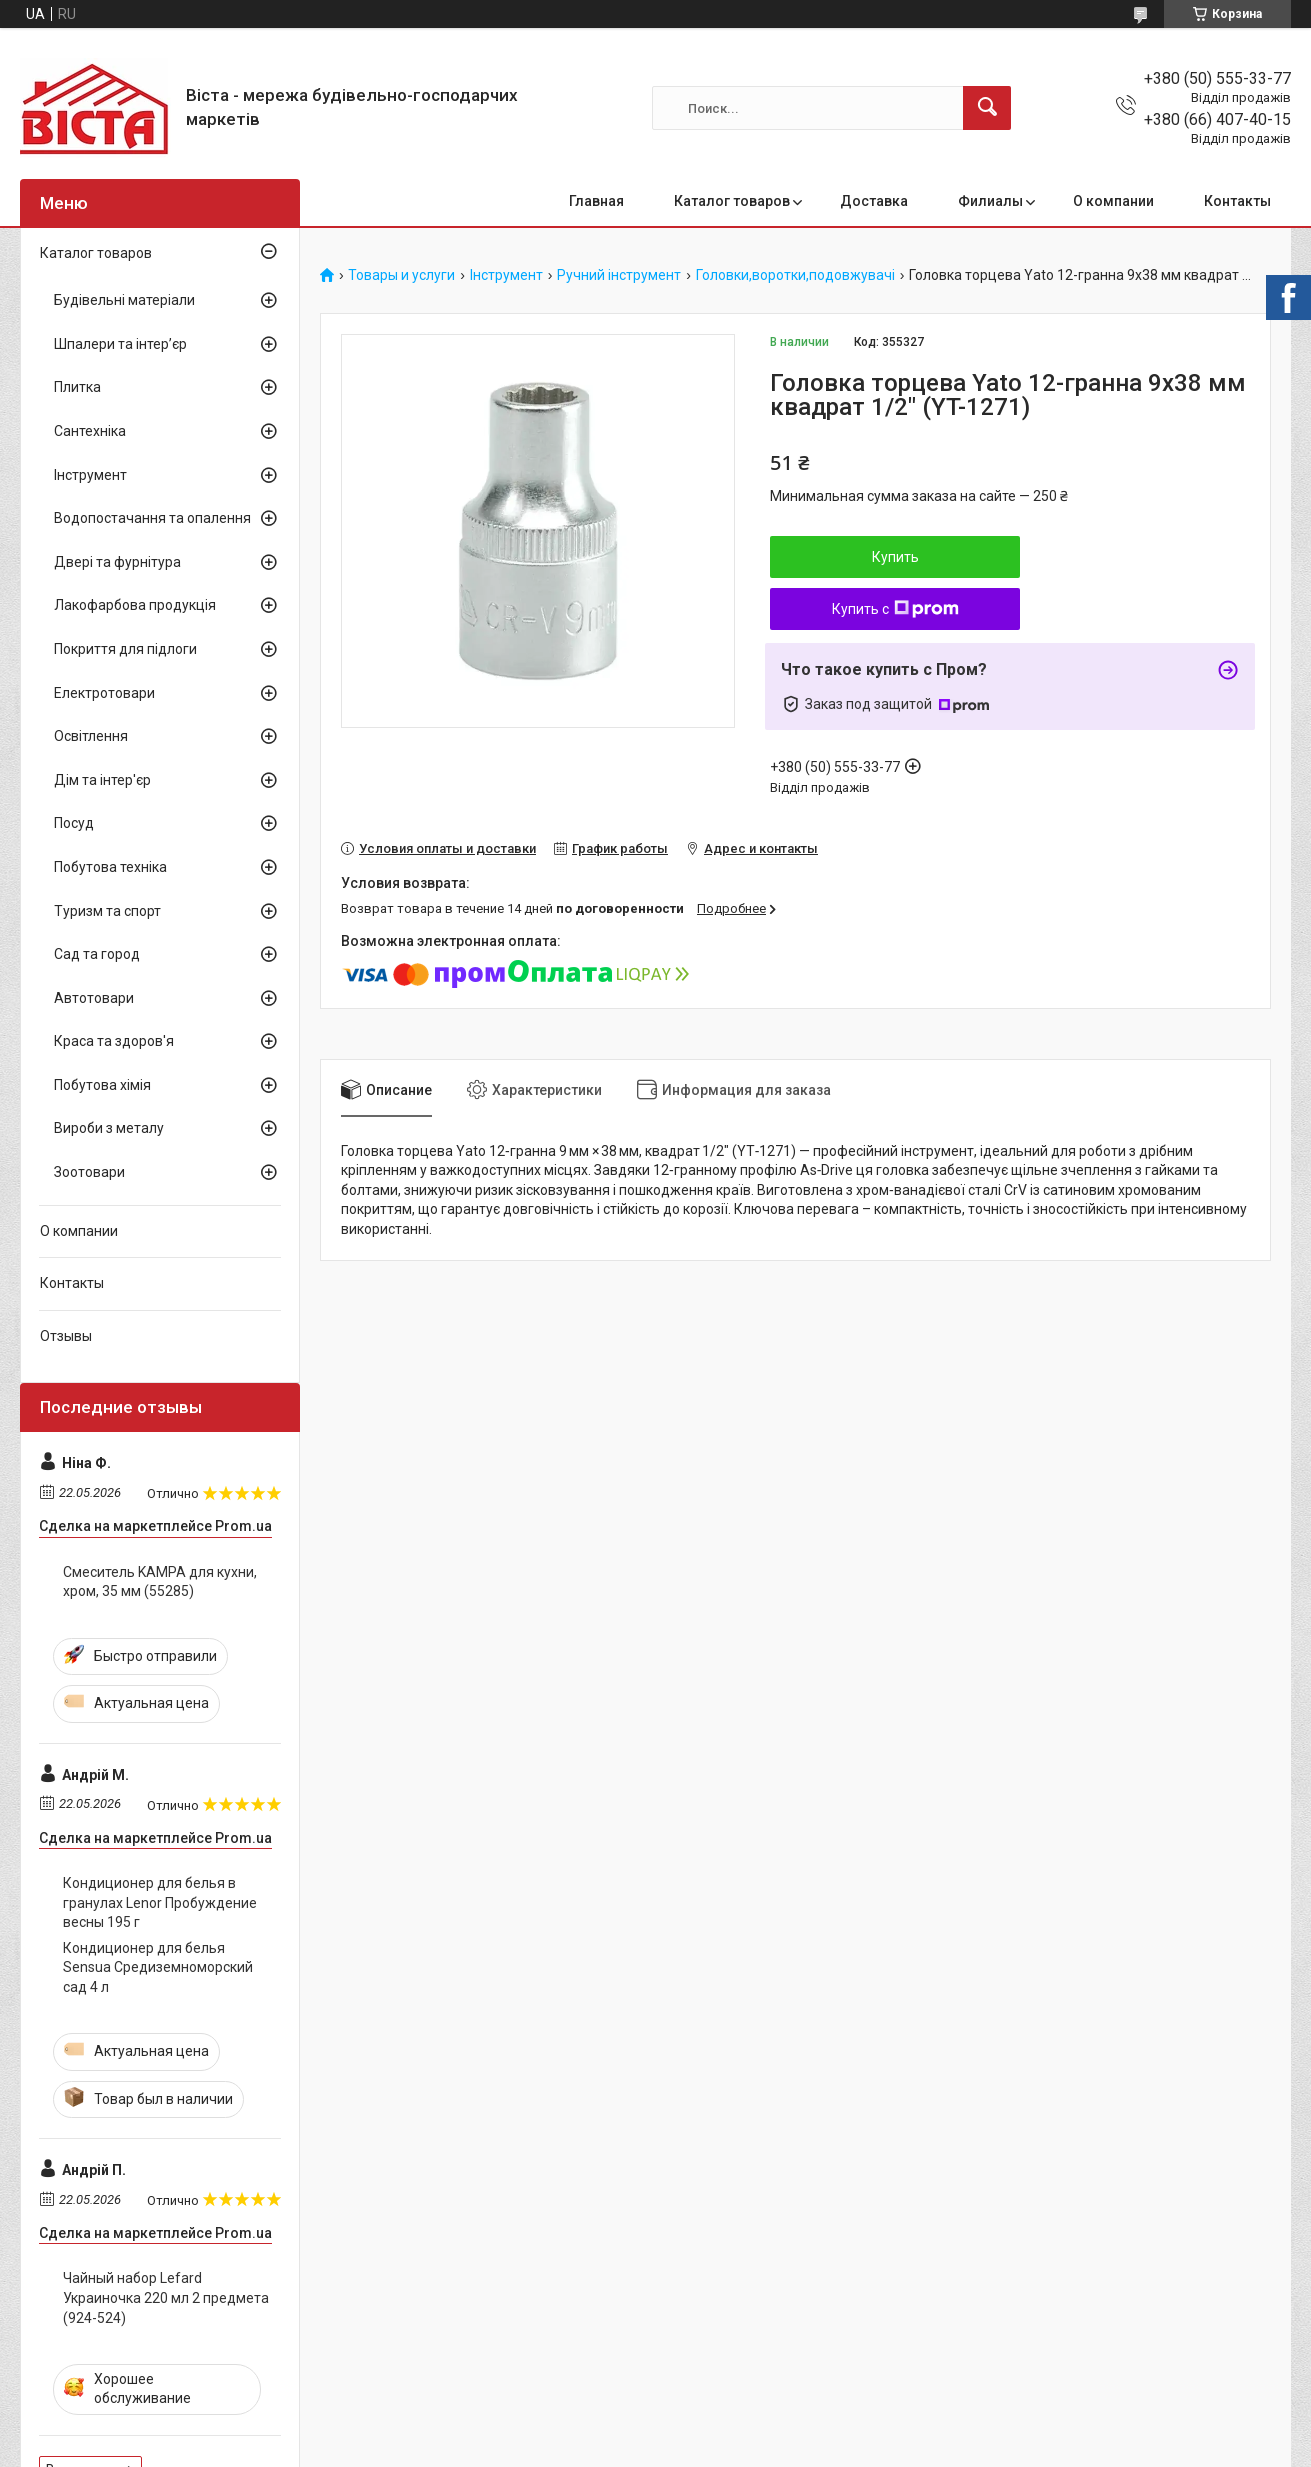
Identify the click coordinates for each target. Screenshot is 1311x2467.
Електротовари (104, 693)
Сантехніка (90, 431)
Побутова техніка (110, 867)
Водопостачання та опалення (152, 518)
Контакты (1237, 201)
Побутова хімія (102, 1085)
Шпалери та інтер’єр (120, 344)
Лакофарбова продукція (135, 605)
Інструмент (506, 275)
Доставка (874, 201)
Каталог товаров (732, 201)
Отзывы (66, 1336)
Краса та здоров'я (114, 1041)
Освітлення (91, 736)
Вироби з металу (109, 1128)
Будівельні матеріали (124, 300)
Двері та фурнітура (117, 562)
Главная (596, 201)
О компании (1113, 201)
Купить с (895, 609)
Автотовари (94, 998)
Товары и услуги (401, 275)
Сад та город (97, 954)
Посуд (74, 823)
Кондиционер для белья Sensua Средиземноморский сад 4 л (158, 1967)
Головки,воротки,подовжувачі (795, 275)
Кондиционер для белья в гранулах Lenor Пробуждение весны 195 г (160, 1902)
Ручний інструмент (619, 275)
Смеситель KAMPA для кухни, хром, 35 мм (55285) (160, 1582)
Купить (895, 557)
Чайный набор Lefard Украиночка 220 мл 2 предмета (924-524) (166, 2297)
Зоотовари (89, 1172)
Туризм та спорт (107, 911)
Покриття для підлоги (125, 649)
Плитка (77, 387)
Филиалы (990, 201)
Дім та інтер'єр (102, 780)
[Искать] (987, 108)
